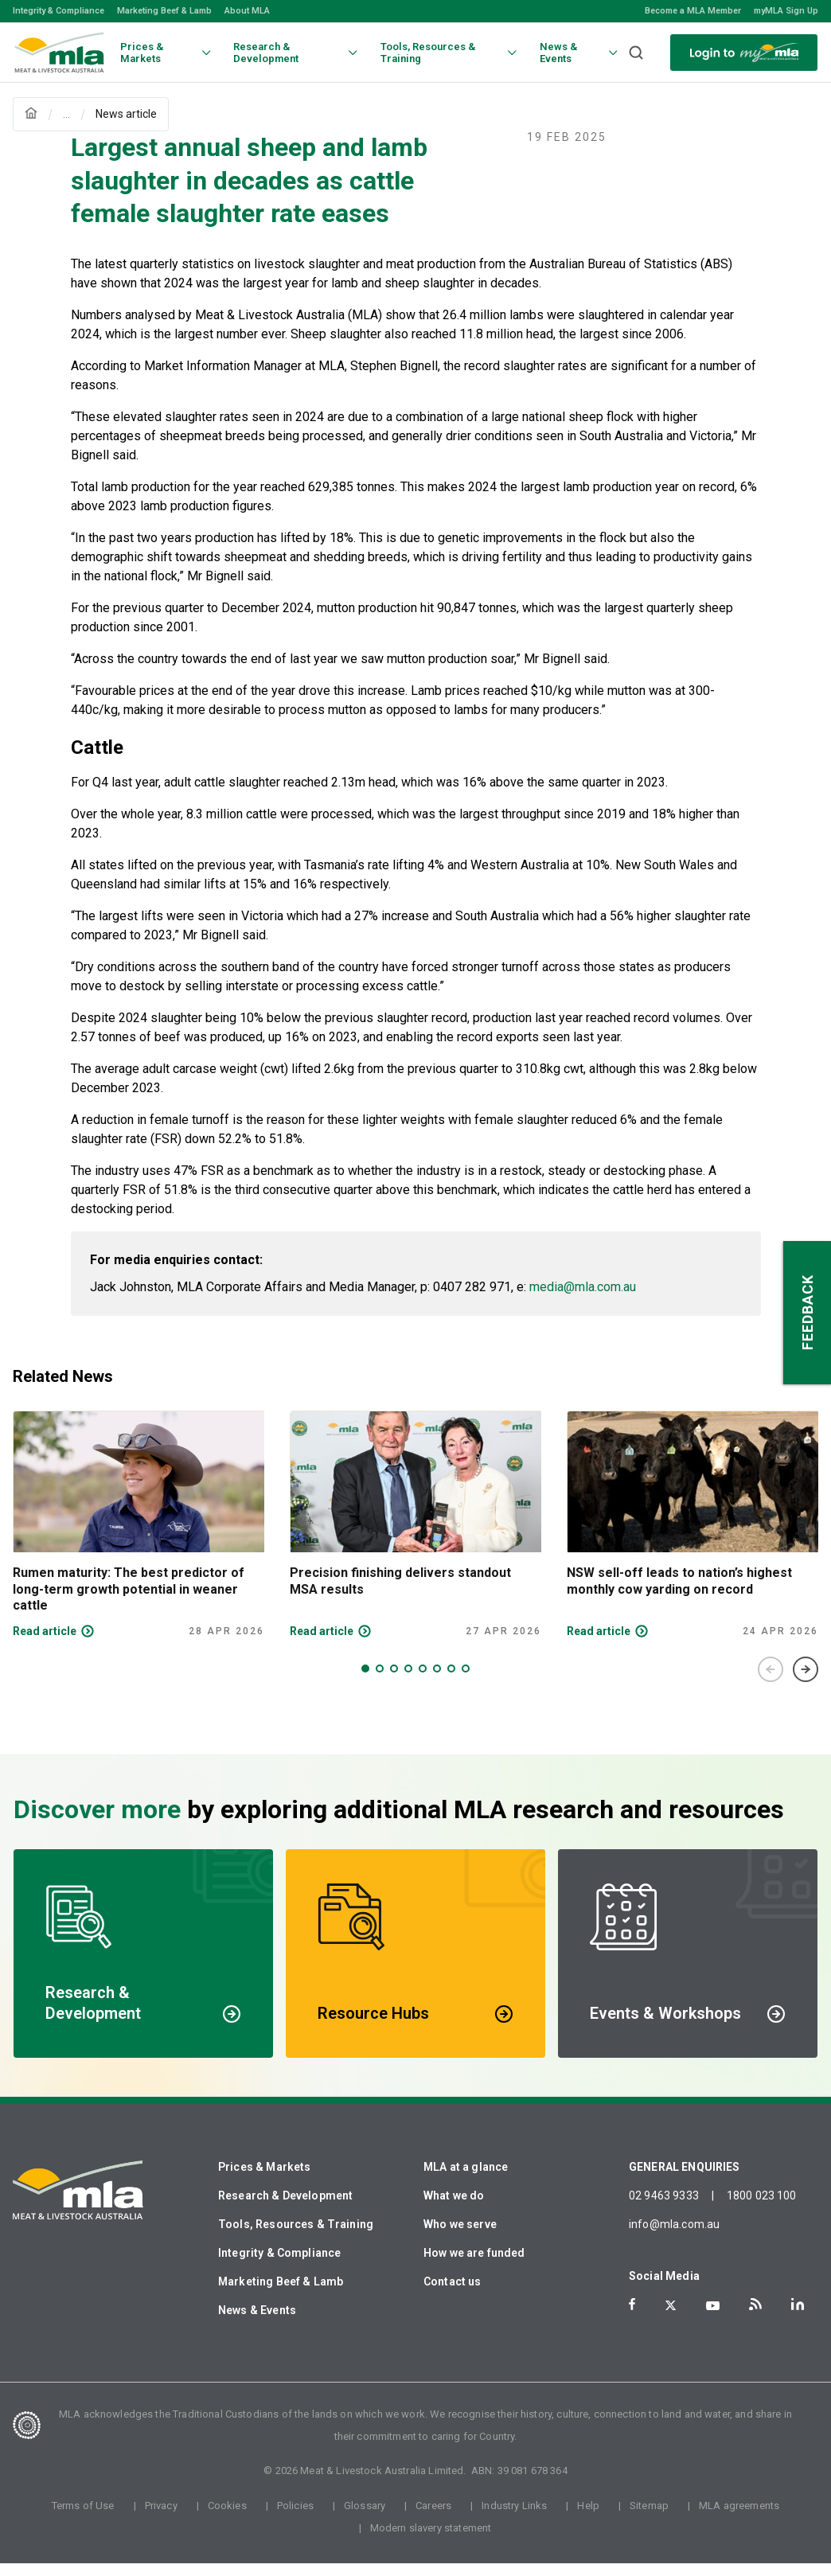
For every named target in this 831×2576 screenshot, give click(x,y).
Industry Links (514, 2518)
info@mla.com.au (674, 2237)
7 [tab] (451, 1681)
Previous (770, 1682)
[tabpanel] (138, 1537)
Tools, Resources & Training (295, 2237)
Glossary (364, 2518)
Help (588, 2518)
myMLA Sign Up (786, 11)
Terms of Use (83, 2518)
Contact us (452, 2294)
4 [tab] (408, 1681)
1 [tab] (365, 1681)
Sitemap (649, 2518)
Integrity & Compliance (58, 11)
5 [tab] (423, 1681)
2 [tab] (380, 1681)
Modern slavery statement (431, 2541)
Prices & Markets (264, 2179)
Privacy (161, 2518)
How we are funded (474, 2265)
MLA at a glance (465, 2179)
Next (805, 1682)
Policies (295, 2518)
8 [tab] (466, 1681)
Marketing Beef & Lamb (164, 11)
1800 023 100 (762, 2208)
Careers (433, 2518)
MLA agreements (739, 2518)
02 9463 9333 (664, 2208)
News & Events (257, 2322)
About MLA (247, 11)
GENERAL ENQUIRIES (684, 2179)
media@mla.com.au (582, 1299)
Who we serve (460, 2237)
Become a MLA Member (693, 11)
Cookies (227, 2518)
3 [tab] (394, 1681)
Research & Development (285, 2208)
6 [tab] (437, 1681)
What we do (454, 2208)
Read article (44, 1643)
